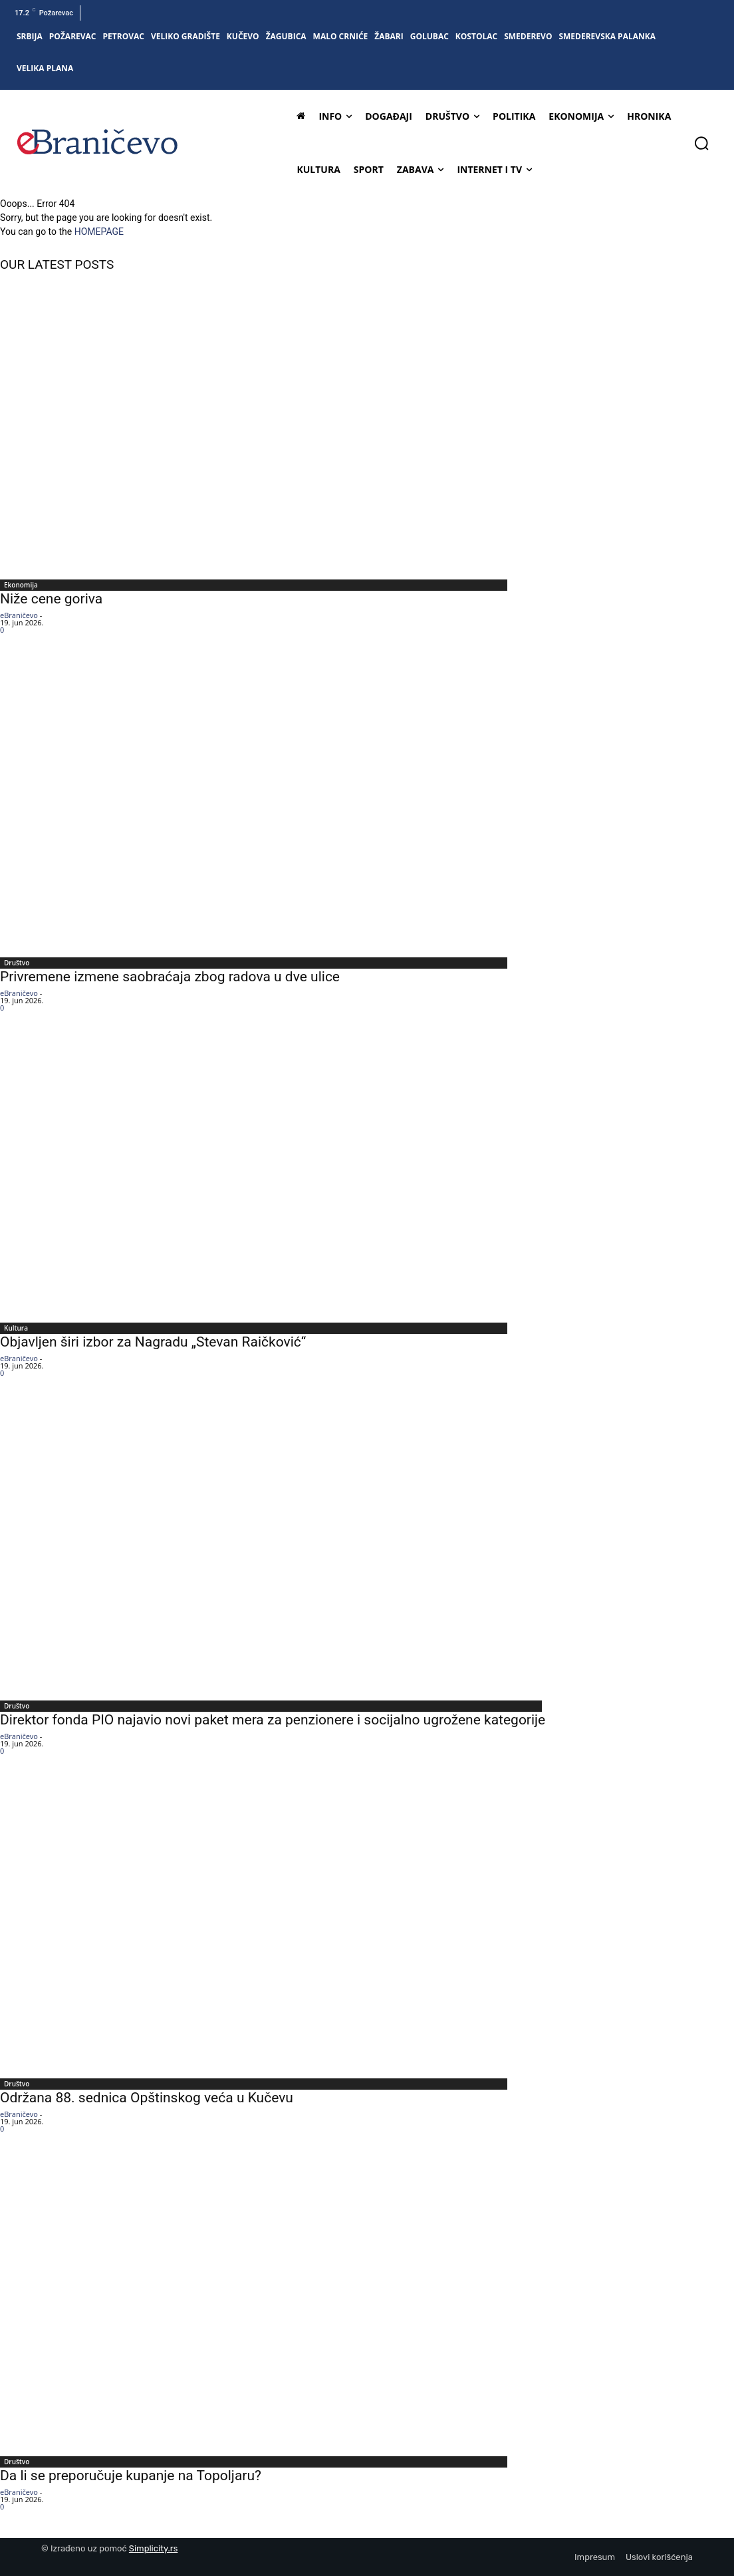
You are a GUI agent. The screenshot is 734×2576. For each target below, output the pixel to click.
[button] (701, 143)
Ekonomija (21, 584)
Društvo (16, 962)
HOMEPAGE (99, 231)
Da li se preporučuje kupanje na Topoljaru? (130, 2476)
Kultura (16, 1328)
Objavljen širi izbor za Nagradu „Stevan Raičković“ (153, 1342)
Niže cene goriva (51, 599)
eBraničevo (19, 615)
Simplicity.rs (153, 2548)
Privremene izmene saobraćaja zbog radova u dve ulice (170, 977)
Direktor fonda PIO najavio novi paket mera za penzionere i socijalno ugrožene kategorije (272, 1720)
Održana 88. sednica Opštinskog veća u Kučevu (146, 2098)
